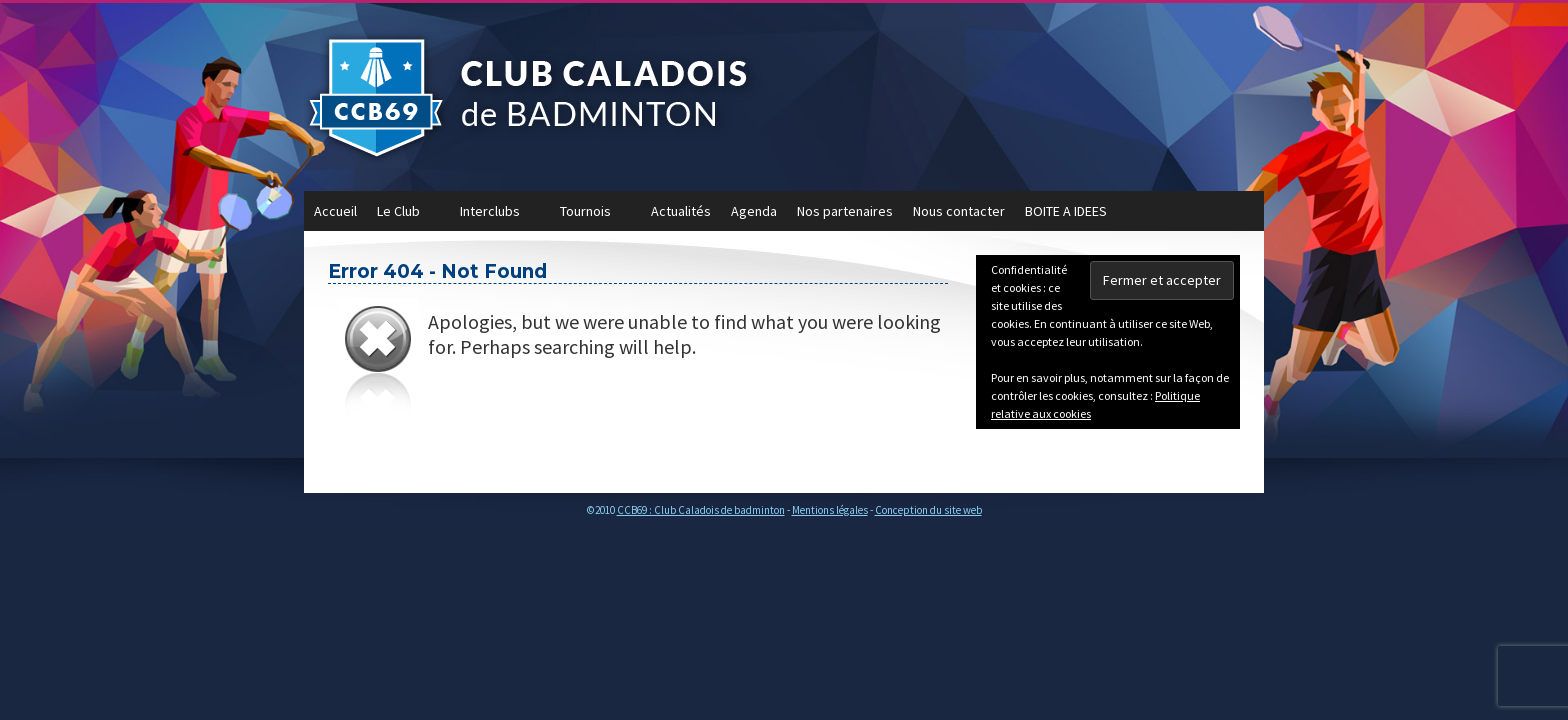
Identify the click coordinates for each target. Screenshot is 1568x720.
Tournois (595, 216)
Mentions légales (830, 510)
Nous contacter (959, 211)
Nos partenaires (845, 211)
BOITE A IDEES (1066, 211)
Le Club (408, 216)
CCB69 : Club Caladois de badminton (701, 510)
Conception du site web (928, 510)
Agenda (754, 211)
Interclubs (500, 216)
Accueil (335, 211)
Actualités (681, 211)
